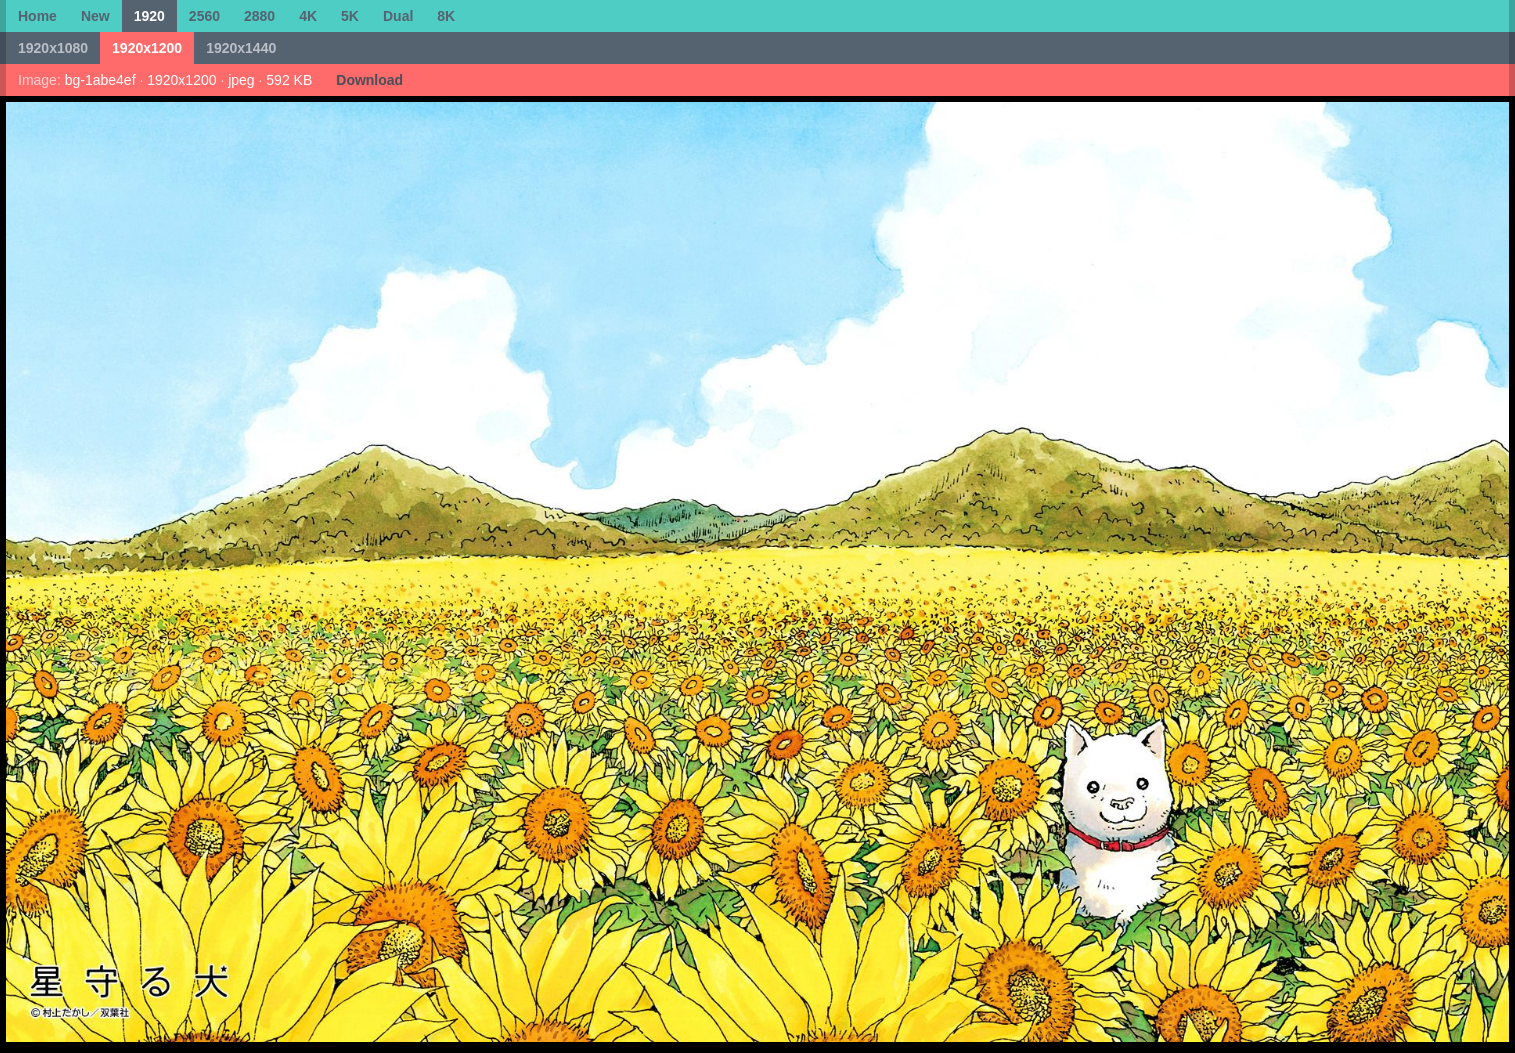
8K (446, 16)
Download (369, 80)
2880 (259, 16)
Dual (398, 16)
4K (308, 16)
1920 (149, 16)
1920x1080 (53, 48)
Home (37, 16)
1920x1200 (147, 48)
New (95, 16)
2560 (204, 16)
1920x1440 (241, 48)
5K (350, 16)
